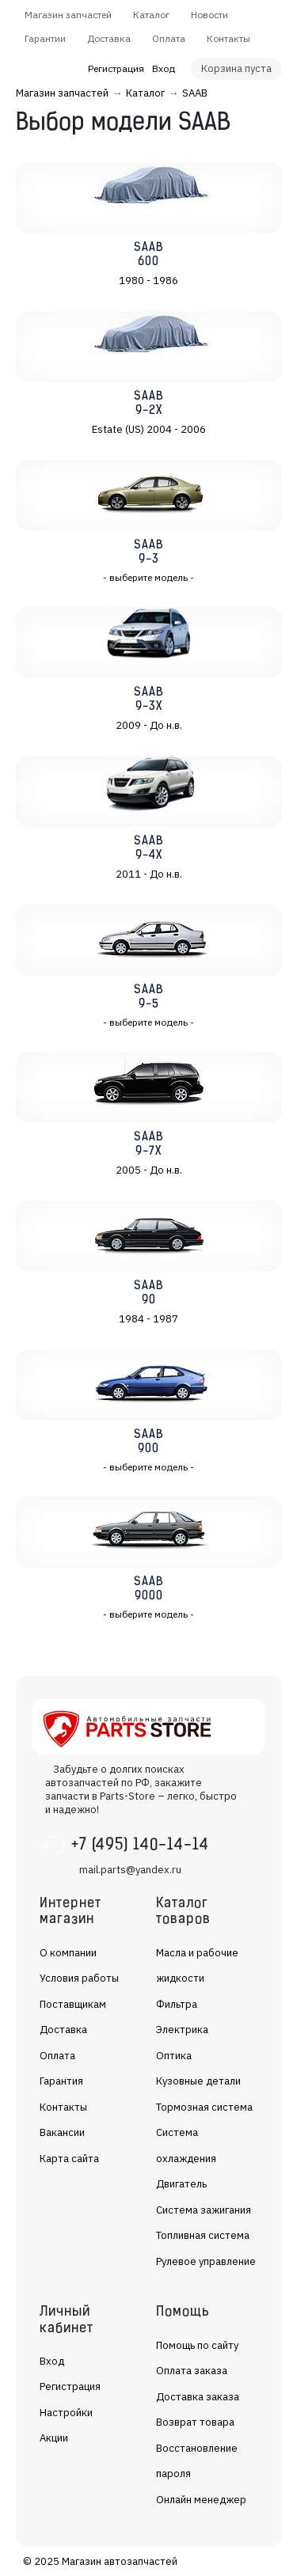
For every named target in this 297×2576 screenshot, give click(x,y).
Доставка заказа (197, 2396)
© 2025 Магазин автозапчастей (100, 2561)
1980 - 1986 (148, 280)
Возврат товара (195, 2422)
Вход (163, 68)
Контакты (228, 38)
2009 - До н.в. (149, 725)
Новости (209, 15)
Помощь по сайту (197, 2345)
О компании (68, 1953)
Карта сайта (69, 2158)
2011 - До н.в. (149, 874)
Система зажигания (203, 2210)
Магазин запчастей (68, 15)
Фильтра (176, 2004)
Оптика (174, 2055)
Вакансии (62, 2132)
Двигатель (181, 2184)
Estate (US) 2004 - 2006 (149, 429)
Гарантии (45, 38)
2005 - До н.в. (149, 1170)
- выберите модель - (148, 577)
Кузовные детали (198, 2081)
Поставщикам (73, 2004)
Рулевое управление (206, 2261)
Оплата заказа (191, 2370)
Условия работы (79, 1978)
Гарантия (61, 2081)
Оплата (168, 38)
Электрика (182, 2029)
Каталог (151, 15)
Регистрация (116, 68)
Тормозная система (204, 2107)
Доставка (109, 38)
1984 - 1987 (148, 1319)
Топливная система (202, 2235)
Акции (54, 2438)
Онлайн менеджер (201, 2499)
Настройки (66, 2412)
